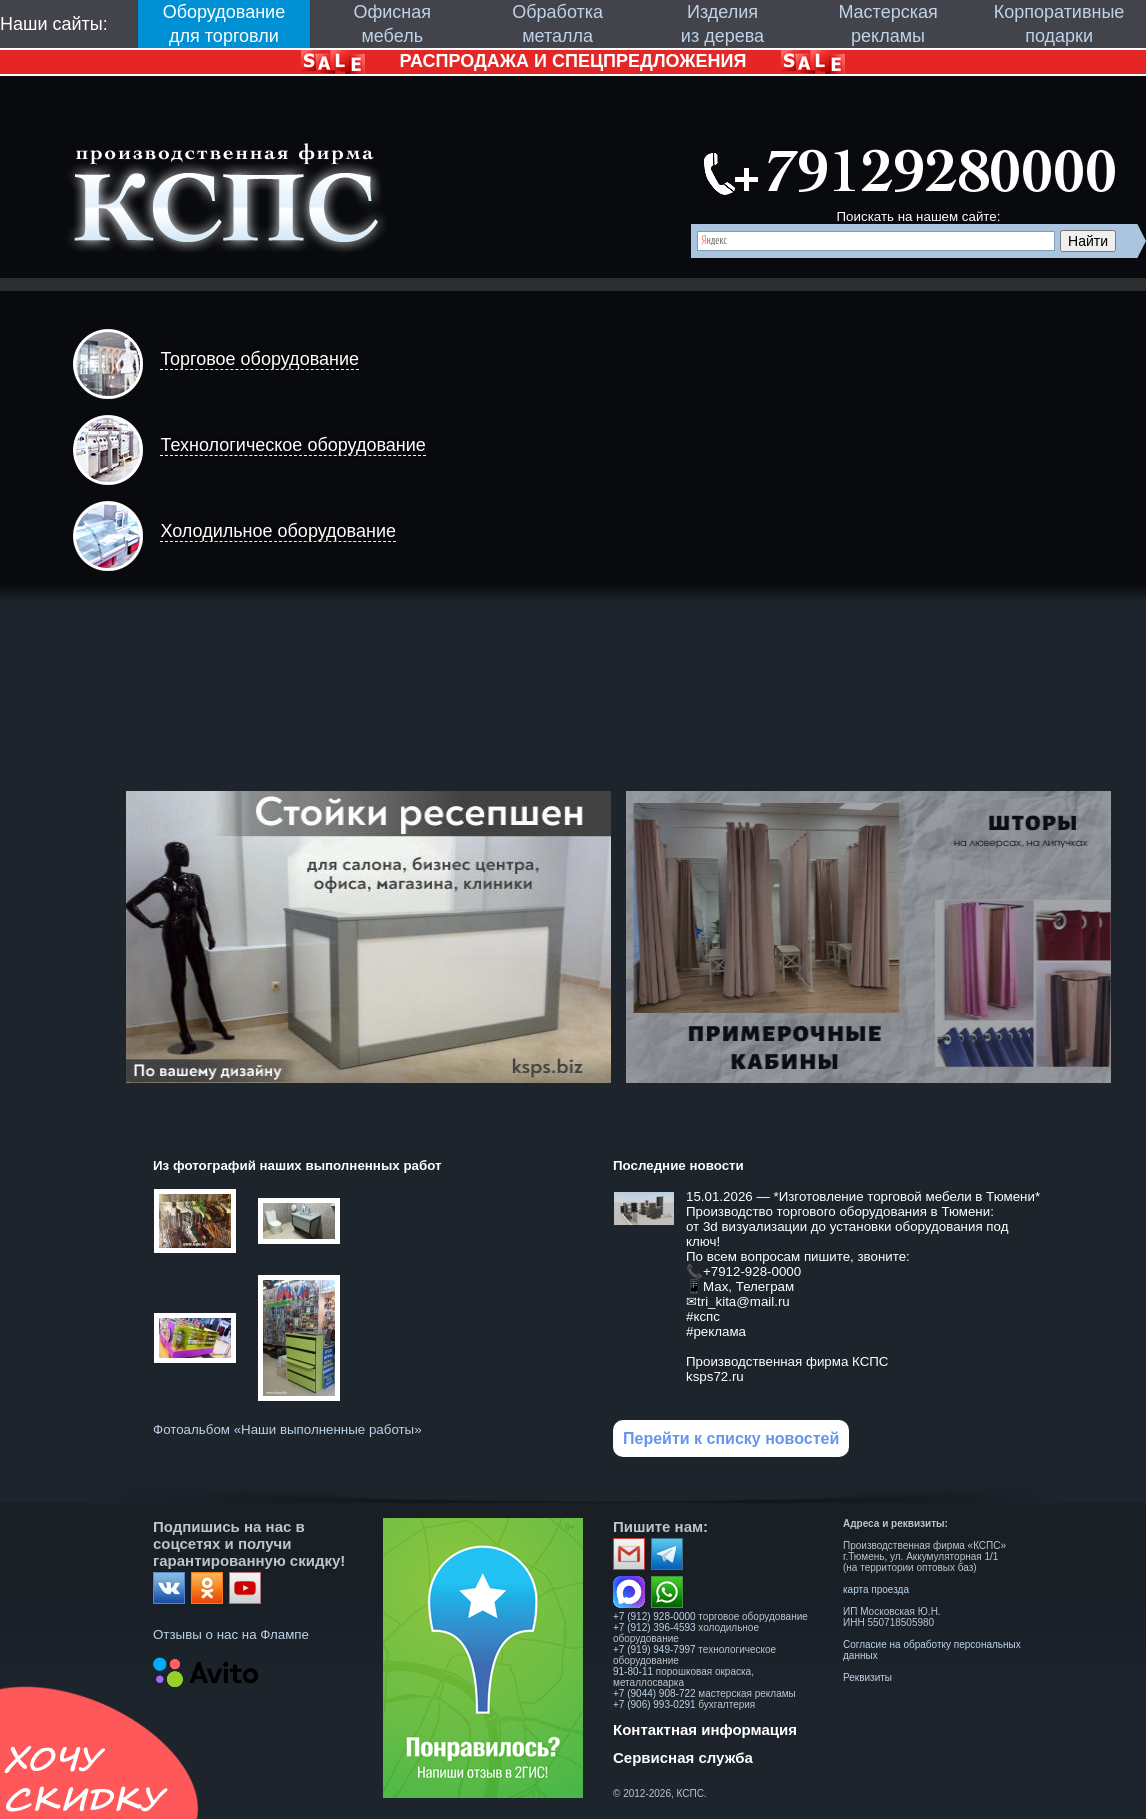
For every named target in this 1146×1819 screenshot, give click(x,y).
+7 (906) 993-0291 (654, 1704)
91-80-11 (633, 1671)
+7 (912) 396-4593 (654, 1627)
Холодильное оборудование (278, 531)
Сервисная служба (683, 1757)
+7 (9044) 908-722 (654, 1693)
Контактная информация (705, 1729)
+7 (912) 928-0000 (654, 1616)
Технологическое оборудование (292, 445)
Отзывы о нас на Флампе (231, 1634)
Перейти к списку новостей (731, 1438)
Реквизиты (867, 1677)
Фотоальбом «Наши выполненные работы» (287, 1429)
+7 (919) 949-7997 (654, 1649)
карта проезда (876, 1589)
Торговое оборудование (259, 359)
